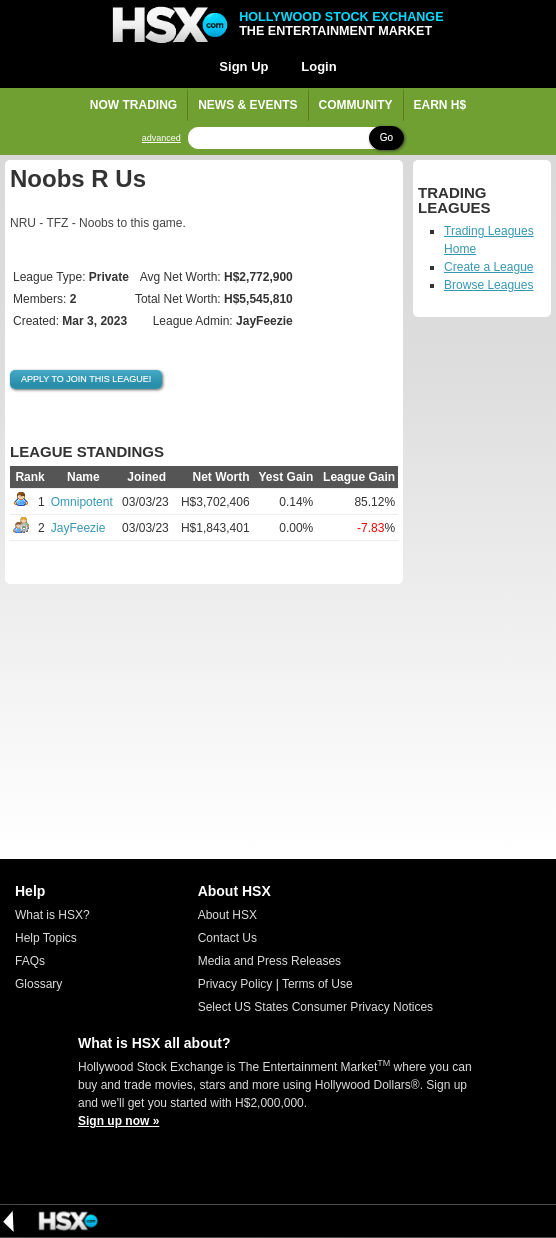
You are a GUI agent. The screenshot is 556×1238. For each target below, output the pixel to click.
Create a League (488, 267)
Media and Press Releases (269, 961)
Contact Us (227, 938)
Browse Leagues (488, 285)
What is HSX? (52, 915)
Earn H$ (440, 105)
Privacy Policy (235, 984)
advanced (161, 138)
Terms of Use (317, 984)
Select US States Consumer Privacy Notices (315, 1007)
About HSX (227, 915)
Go (386, 137)
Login (318, 66)
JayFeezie (78, 528)
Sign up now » (118, 1121)
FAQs (30, 961)
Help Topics (46, 938)
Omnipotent (82, 502)
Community (356, 105)
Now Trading (133, 105)
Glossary (38, 984)
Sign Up (243, 66)
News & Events (247, 105)
